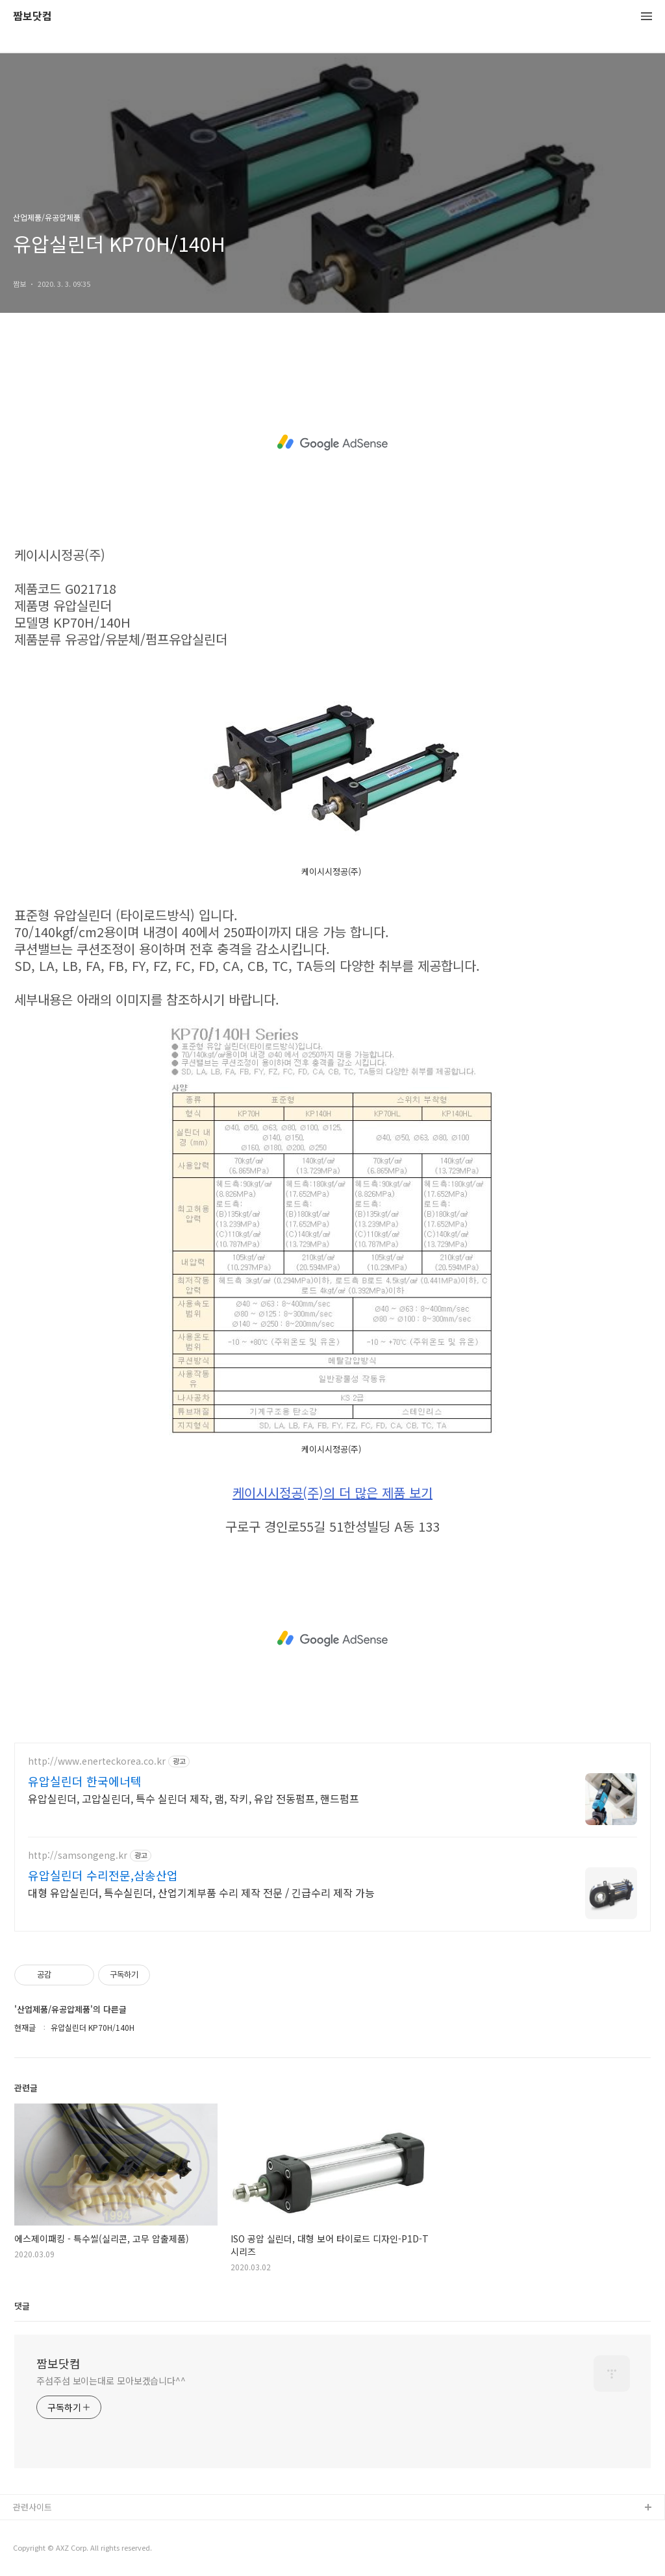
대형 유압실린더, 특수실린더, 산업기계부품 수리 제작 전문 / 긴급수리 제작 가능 (201, 1892)
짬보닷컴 (32, 16)
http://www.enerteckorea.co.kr (97, 1761)
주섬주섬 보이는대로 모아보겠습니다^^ (111, 2380)
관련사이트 (32, 2507)
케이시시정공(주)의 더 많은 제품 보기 (332, 1492)
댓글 (22, 2306)
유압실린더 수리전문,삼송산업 (103, 1875)
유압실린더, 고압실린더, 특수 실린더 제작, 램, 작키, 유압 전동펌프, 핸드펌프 (193, 1798)
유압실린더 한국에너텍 (85, 1781)
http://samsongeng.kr (77, 1855)
